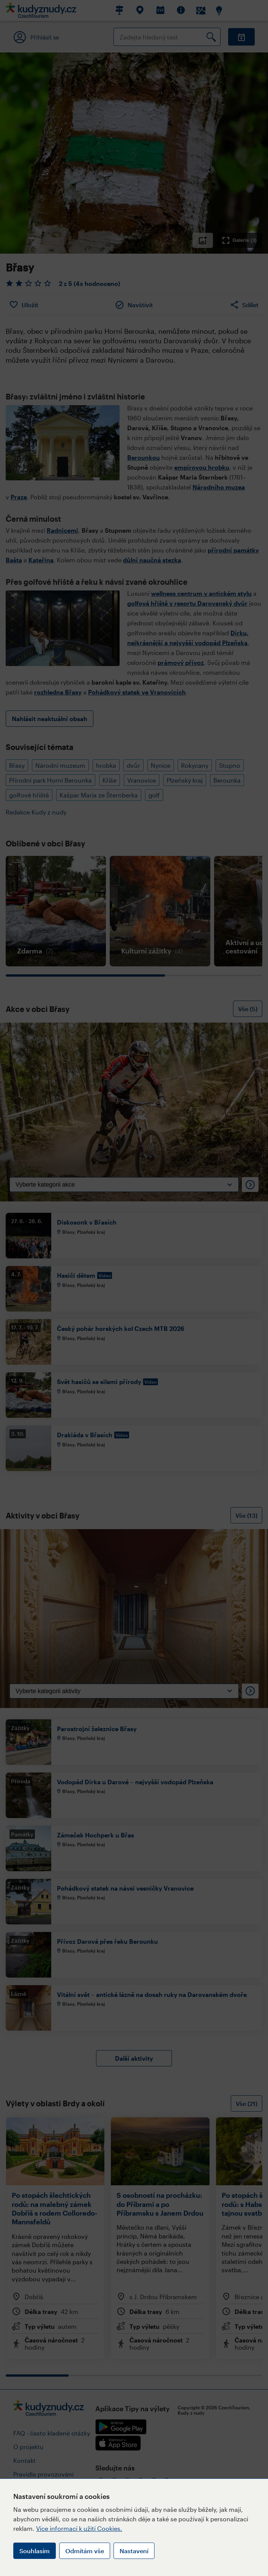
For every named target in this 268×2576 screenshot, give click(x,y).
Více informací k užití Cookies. (79, 2528)
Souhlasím (34, 2550)
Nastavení (134, 2550)
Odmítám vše (84, 2550)
